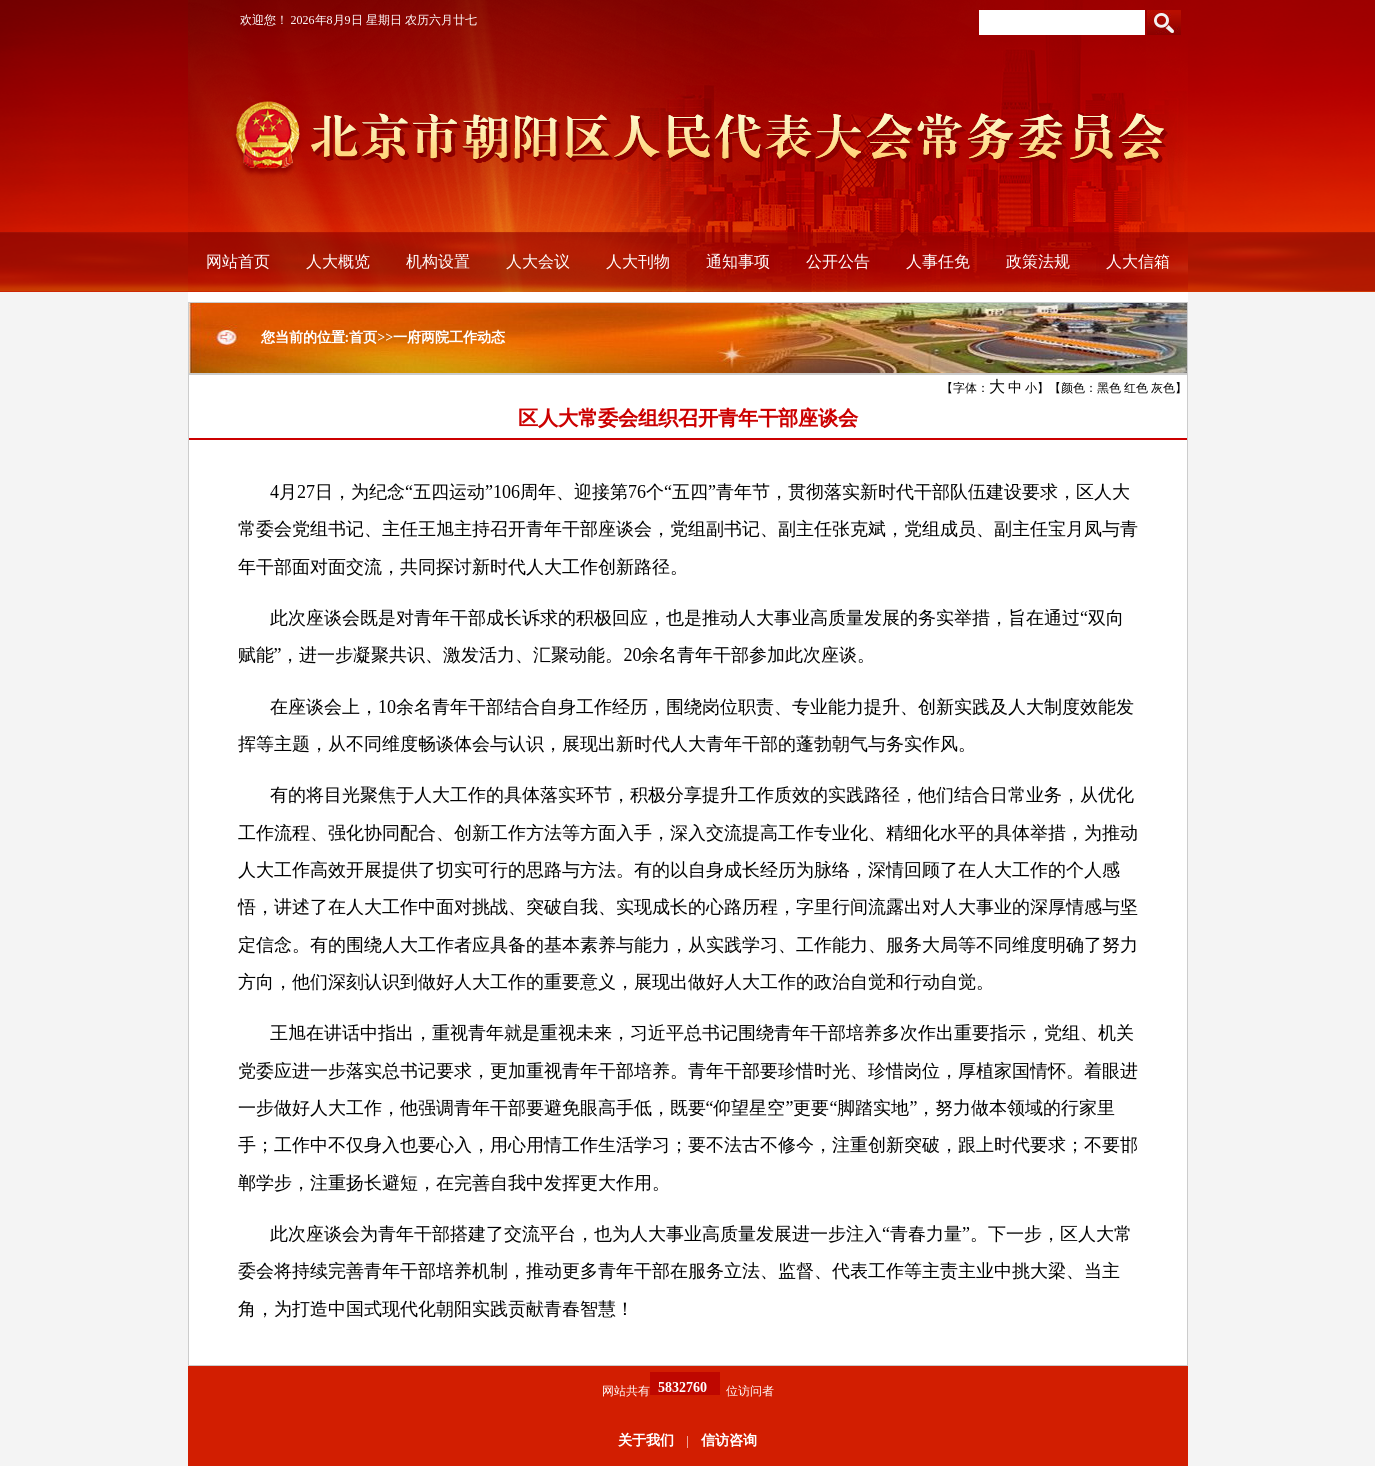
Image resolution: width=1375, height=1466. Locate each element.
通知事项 (738, 261)
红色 (1136, 388)
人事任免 (938, 261)
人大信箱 (1138, 261)
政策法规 (1038, 261)
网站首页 (238, 261)
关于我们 (646, 1440)
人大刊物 (638, 261)
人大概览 (338, 261)
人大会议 (538, 261)
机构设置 (438, 261)
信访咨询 (729, 1440)
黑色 (1109, 388)
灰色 (1163, 388)
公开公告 (838, 261)
